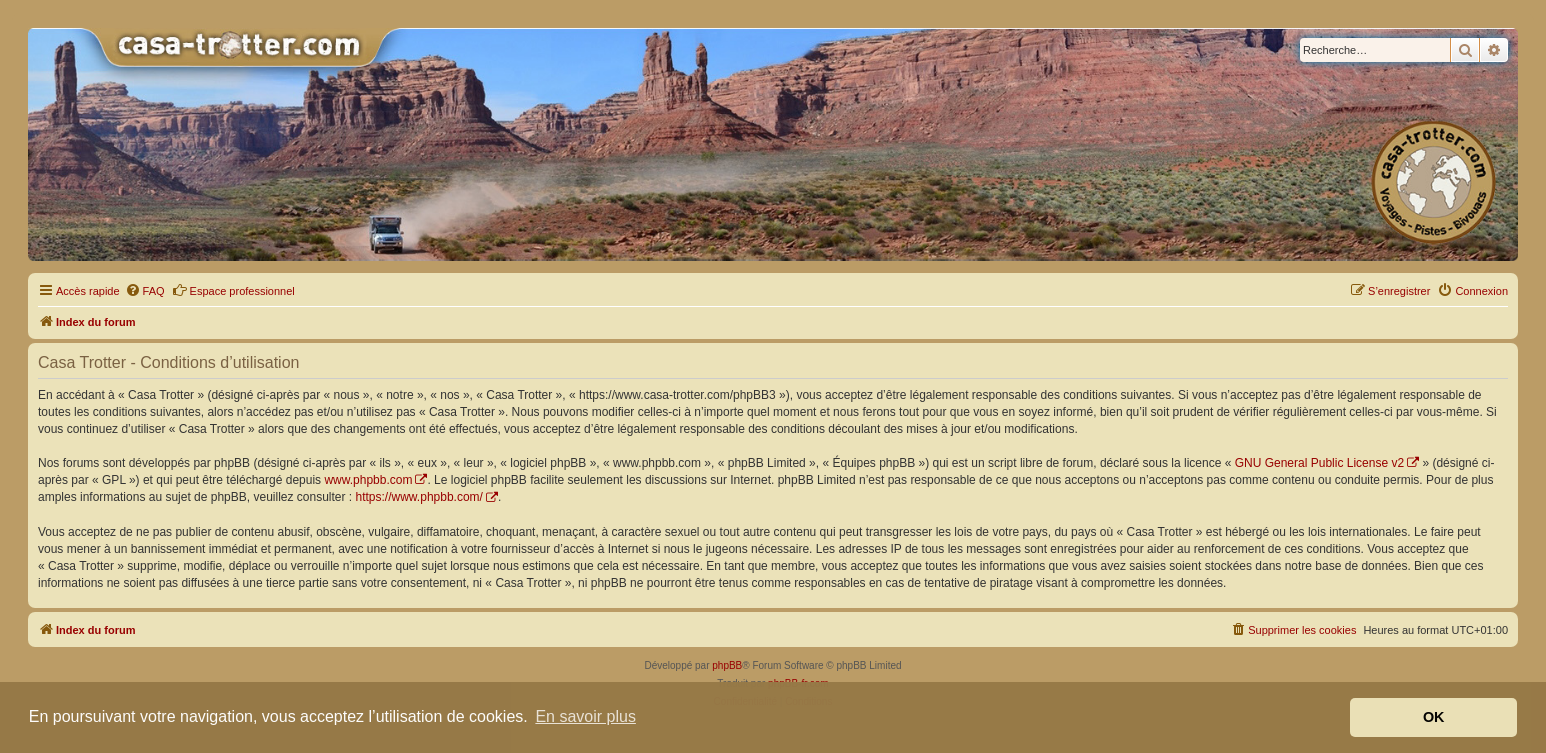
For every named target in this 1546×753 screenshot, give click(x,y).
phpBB (727, 665)
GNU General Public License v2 (1319, 463)
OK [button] (1434, 717)
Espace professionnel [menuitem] (233, 290)
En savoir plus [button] (585, 716)
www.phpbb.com (368, 480)
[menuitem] (145, 291)
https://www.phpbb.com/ (419, 497)
